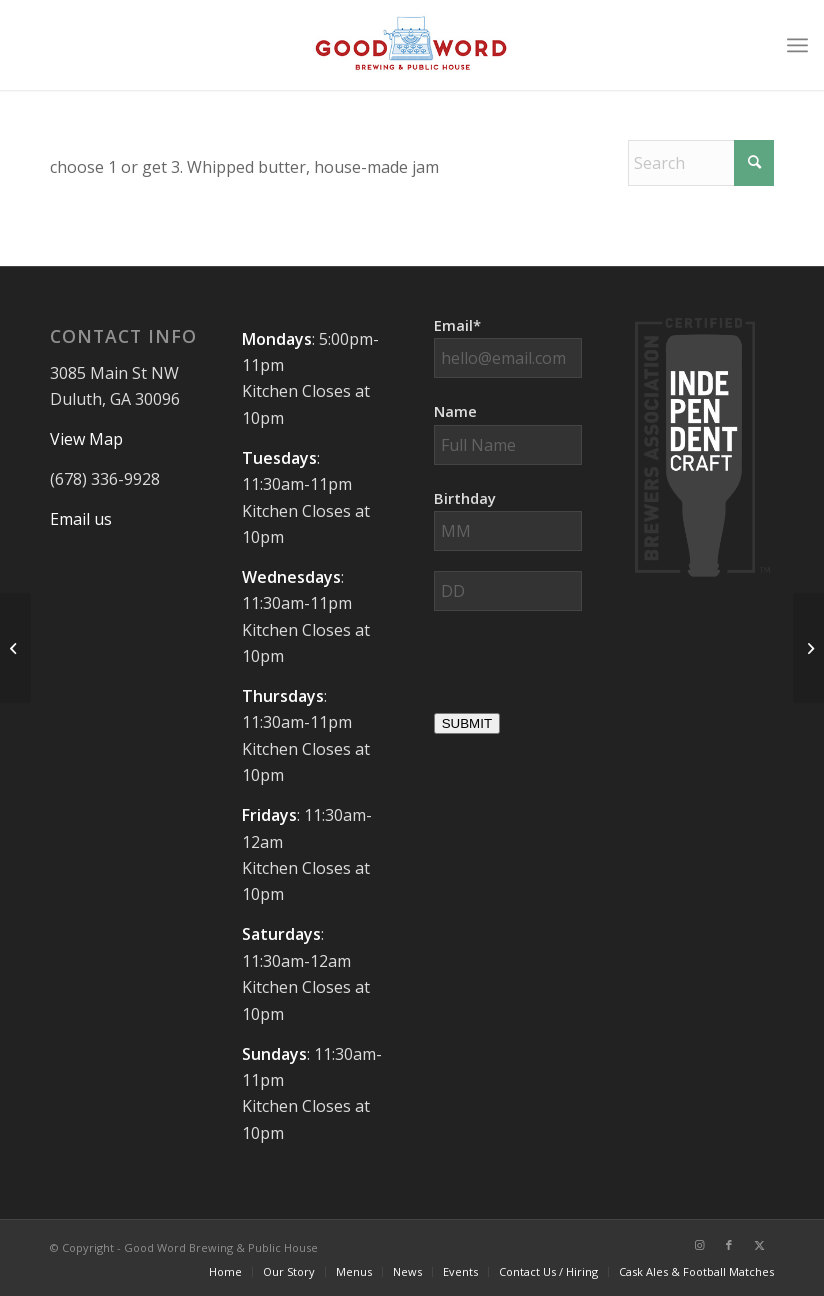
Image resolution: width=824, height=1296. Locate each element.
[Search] (701, 163)
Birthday (465, 498)
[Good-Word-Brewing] (412, 45)
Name (455, 411)
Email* (457, 325)
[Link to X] (759, 1245)
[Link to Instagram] (699, 1245)
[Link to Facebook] (729, 1245)
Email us (81, 519)
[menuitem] (797, 45)
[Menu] (797, 45)
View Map (86, 439)
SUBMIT (467, 723)
